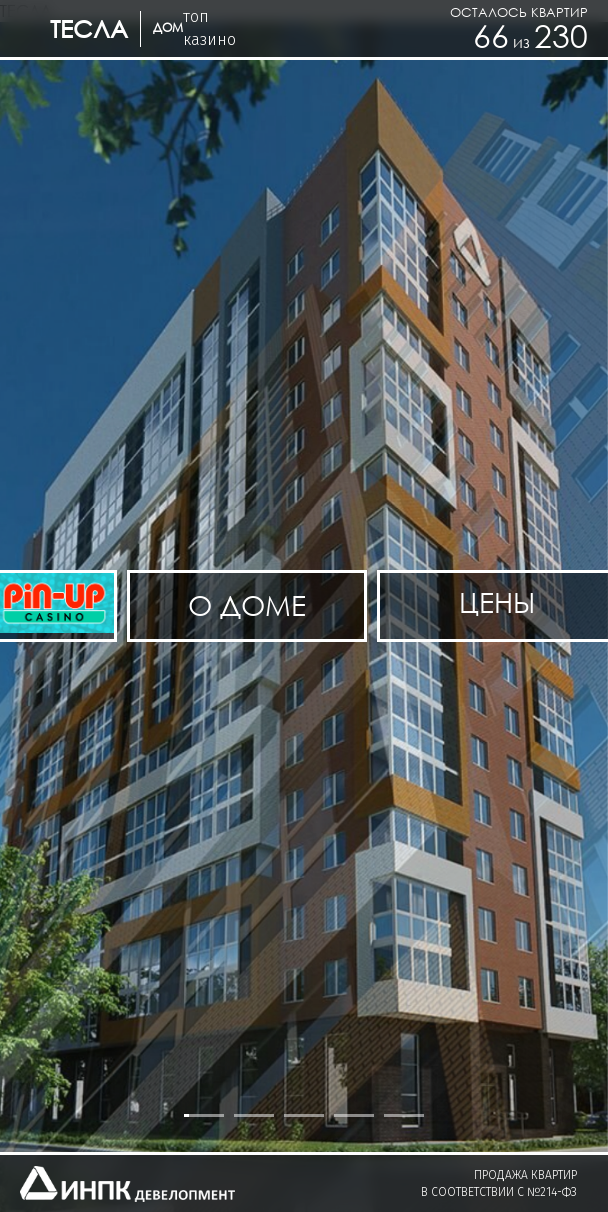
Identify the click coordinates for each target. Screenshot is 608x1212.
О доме (247, 605)
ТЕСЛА (89, 28)
